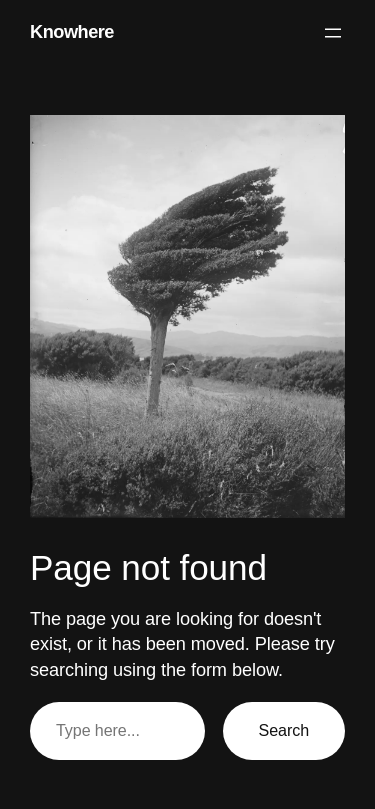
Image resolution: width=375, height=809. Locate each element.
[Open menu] (333, 33)
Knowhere (72, 32)
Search (284, 730)
